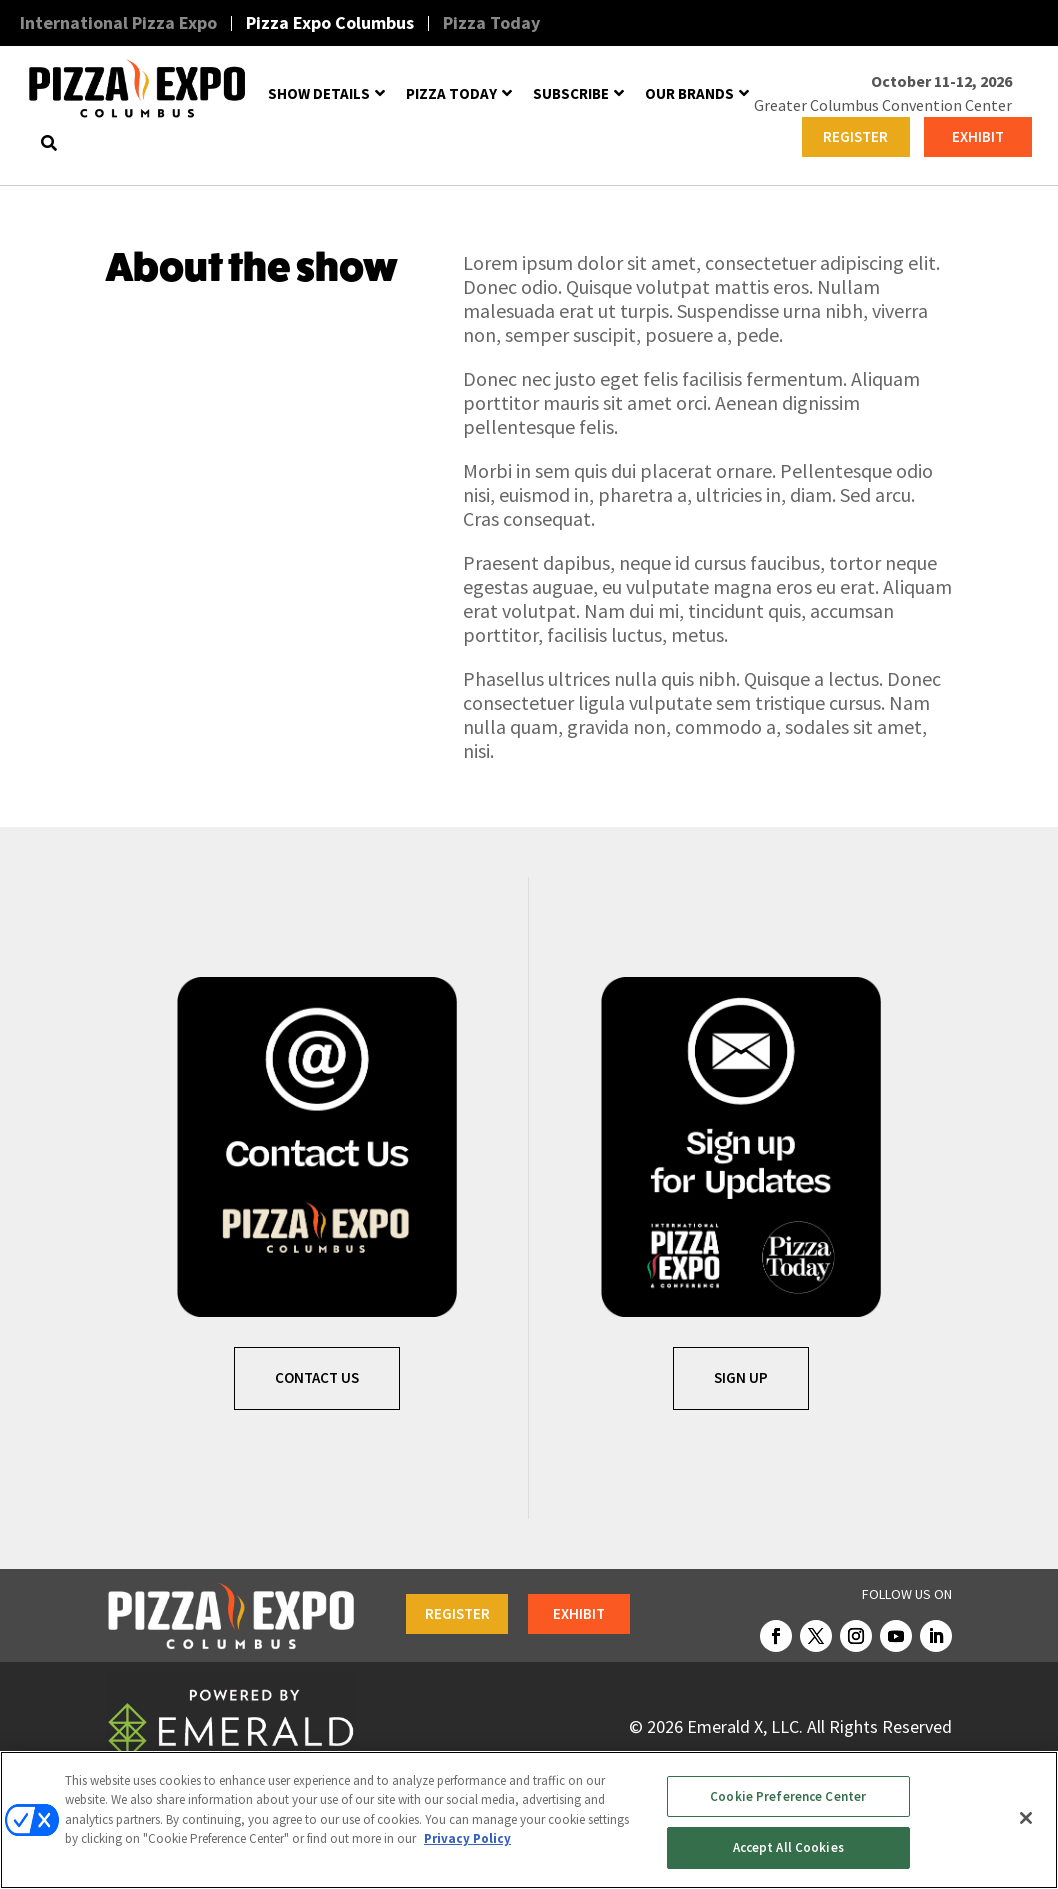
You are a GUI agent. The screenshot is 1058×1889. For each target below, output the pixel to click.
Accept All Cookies (788, 1847)
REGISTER (855, 136)
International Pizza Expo (118, 22)
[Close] (1026, 1818)
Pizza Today (491, 22)
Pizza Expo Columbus (330, 22)
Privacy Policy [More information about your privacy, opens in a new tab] (467, 1838)
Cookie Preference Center (788, 1796)
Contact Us (317, 1377)
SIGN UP (741, 1377)
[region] (529, 1820)
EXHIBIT (978, 136)
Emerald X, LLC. (745, 1726)
